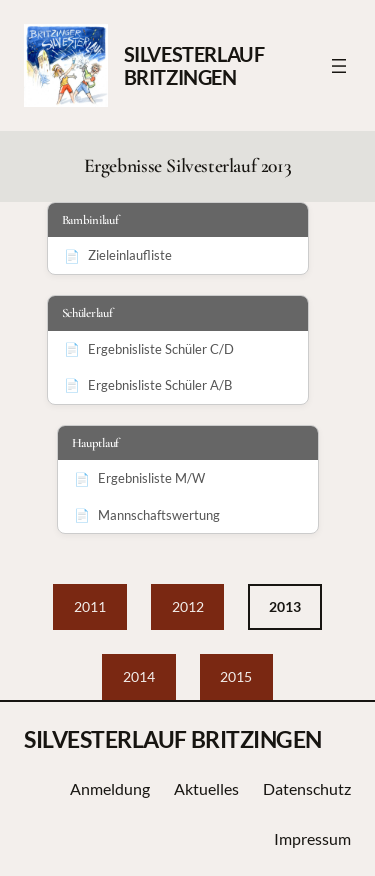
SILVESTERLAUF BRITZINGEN (194, 65)
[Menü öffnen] (339, 66)
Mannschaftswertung (159, 515)
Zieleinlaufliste (130, 255)
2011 (90, 606)
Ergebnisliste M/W (151, 478)
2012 (188, 606)
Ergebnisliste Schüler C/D (161, 349)
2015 (236, 676)
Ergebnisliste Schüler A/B (160, 385)
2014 (139, 676)
